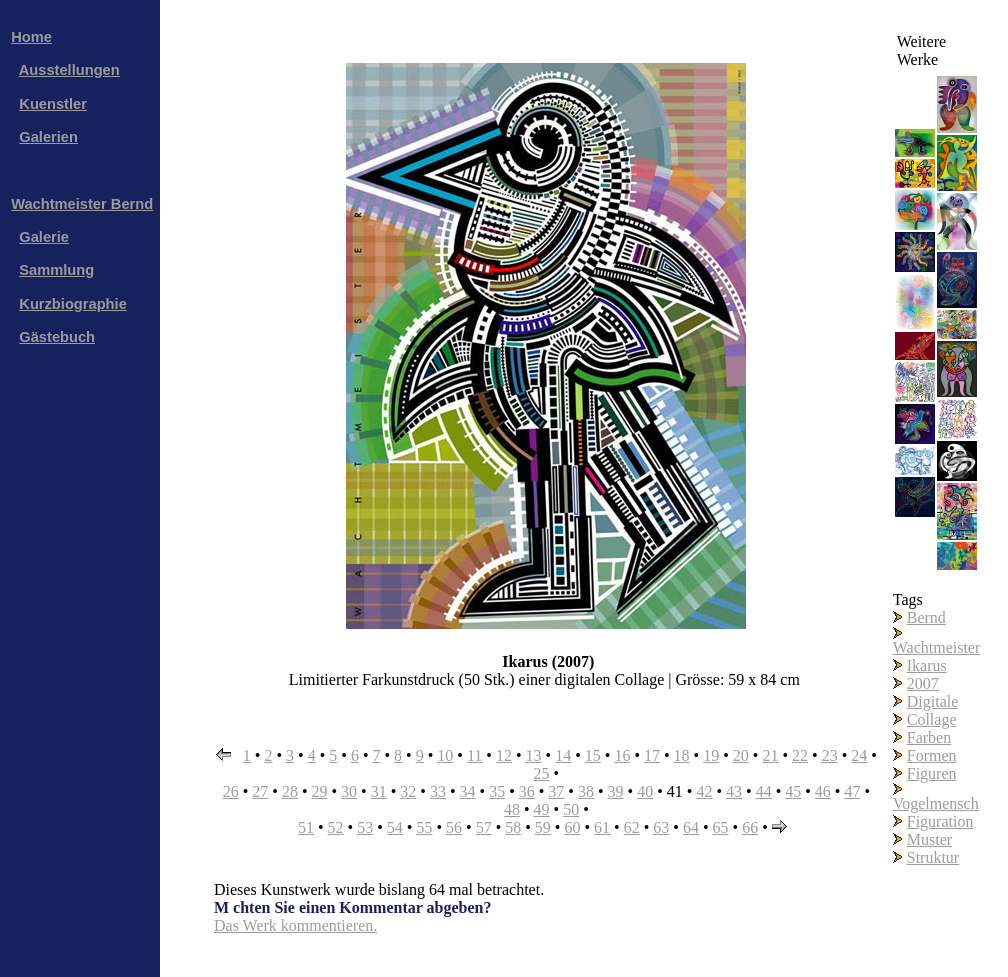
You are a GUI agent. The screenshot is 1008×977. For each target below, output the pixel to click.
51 (306, 827)
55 (424, 827)
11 (474, 755)
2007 (923, 683)
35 (497, 791)
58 (513, 827)
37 (556, 791)
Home (31, 37)
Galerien (48, 137)
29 (319, 791)
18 (682, 755)
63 (661, 827)
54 (395, 827)
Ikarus (927, 665)
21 (770, 755)
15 (593, 755)
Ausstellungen (69, 70)
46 (823, 791)
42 (704, 791)
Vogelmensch (936, 803)
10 (445, 755)
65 (721, 827)
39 (616, 791)
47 (852, 791)
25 (542, 773)
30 (349, 791)
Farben (929, 737)
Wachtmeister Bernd (82, 204)
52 (336, 827)
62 (632, 827)
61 (602, 827)
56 (454, 827)
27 (260, 791)
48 (512, 809)
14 (563, 755)
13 (534, 755)
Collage (932, 719)
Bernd (926, 617)
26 (231, 791)
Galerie (44, 237)
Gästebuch (57, 337)
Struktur (933, 857)
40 (645, 791)
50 (571, 809)
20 (741, 755)
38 (586, 791)
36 (527, 791)
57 (484, 827)
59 (543, 827)
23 (830, 755)
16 (622, 755)
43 (734, 791)
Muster (929, 839)
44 (764, 791)
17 (652, 755)
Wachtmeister (937, 647)
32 (408, 791)
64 (691, 827)
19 (711, 755)
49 (542, 809)
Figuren (932, 773)
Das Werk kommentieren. (295, 925)
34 (468, 791)
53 (365, 827)
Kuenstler (53, 104)
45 (793, 791)
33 (438, 791)
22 (800, 755)
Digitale (933, 701)
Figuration (940, 821)
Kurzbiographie (72, 304)
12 (504, 755)
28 (290, 791)
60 (572, 827)
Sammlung (56, 270)
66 (750, 827)
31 (379, 791)
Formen (932, 755)
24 (859, 755)
